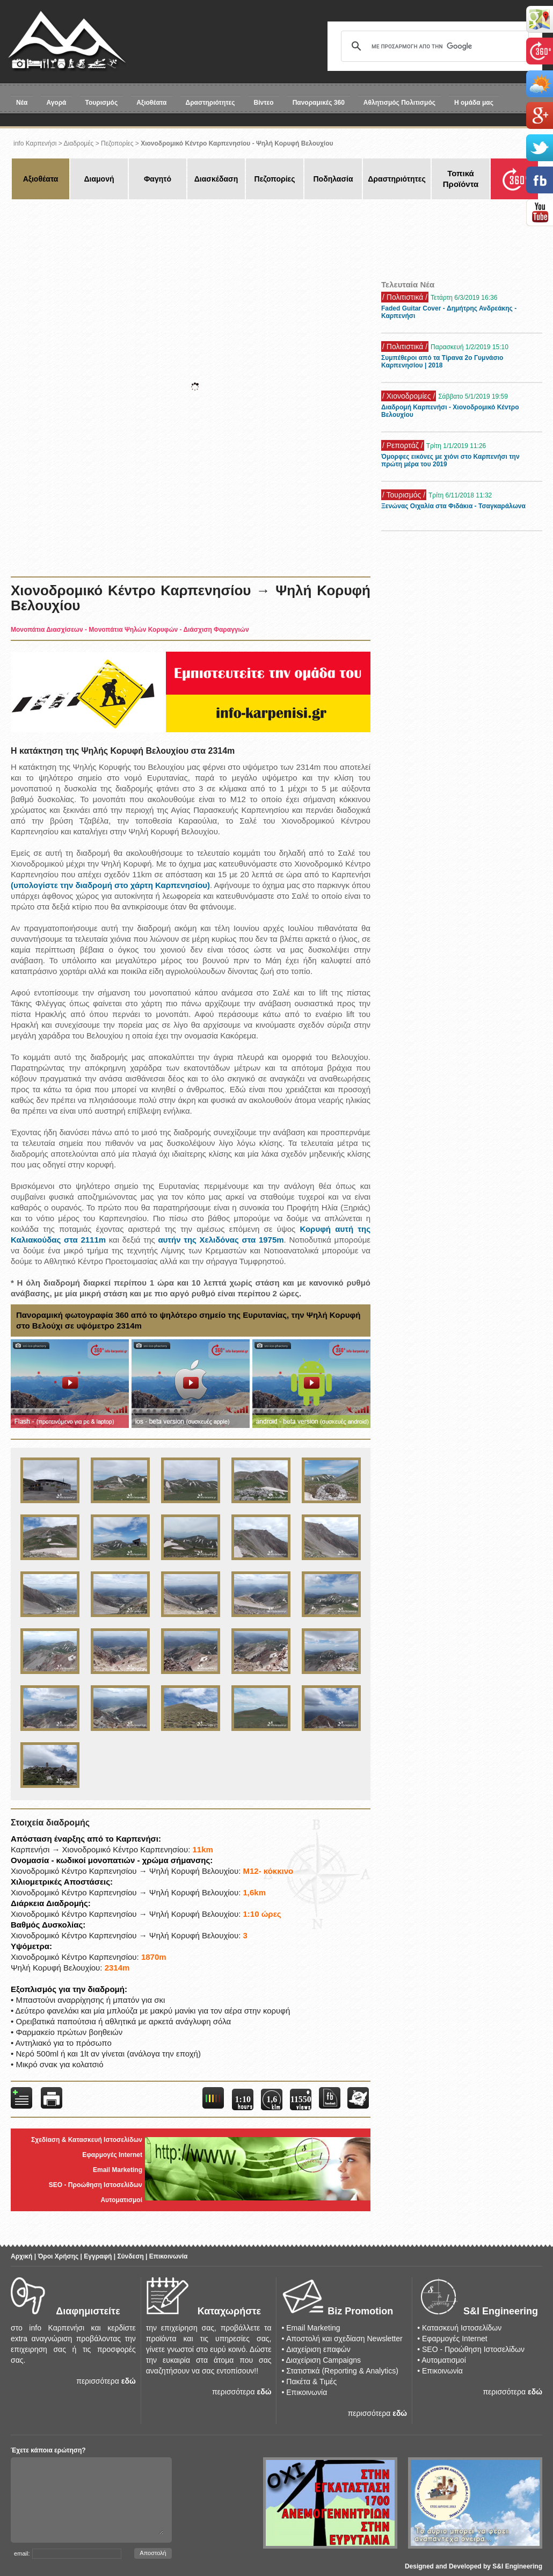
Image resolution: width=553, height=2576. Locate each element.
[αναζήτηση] (433, 46)
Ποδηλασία (333, 179)
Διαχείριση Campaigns (323, 2360)
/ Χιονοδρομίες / (408, 396)
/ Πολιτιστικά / (404, 297)
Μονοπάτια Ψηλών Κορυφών (133, 629)
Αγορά (56, 102)
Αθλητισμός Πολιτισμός (399, 102)
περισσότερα (97, 2381)
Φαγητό (157, 179)
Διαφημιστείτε (88, 2311)
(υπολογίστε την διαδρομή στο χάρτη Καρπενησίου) (110, 885)
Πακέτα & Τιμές (311, 2381)
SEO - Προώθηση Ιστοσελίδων (95, 2185)
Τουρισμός (101, 102)
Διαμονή (99, 179)
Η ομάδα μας (473, 102)
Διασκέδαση (216, 179)
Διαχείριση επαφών (318, 2349)
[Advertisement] (205, 236)
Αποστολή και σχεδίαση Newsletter (344, 2338)
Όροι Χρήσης (58, 2256)
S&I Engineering (500, 2311)
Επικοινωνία (168, 2256)
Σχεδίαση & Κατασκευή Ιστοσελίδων (86, 2140)
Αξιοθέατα (151, 102)
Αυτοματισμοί (121, 2200)
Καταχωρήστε (229, 2311)
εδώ (128, 2381)
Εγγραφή (98, 2256)
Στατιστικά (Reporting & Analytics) (342, 2370)
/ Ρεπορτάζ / (402, 445)
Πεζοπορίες (117, 143)
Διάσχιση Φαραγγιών (216, 629)
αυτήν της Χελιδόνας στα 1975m (220, 1239)
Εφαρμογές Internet (112, 2155)
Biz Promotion (360, 2311)
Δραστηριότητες (210, 102)
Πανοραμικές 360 (319, 102)
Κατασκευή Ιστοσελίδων (461, 2328)
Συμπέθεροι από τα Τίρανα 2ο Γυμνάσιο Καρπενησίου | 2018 (442, 361)
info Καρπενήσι (35, 143)
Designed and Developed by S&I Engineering (473, 2566)
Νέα (21, 102)
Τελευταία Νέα (407, 284)
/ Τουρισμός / (403, 494)
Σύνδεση (130, 2256)
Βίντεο (264, 102)
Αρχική (21, 2256)
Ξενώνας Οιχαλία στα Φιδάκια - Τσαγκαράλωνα (453, 506)
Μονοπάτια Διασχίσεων (47, 629)
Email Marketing (117, 2170)
